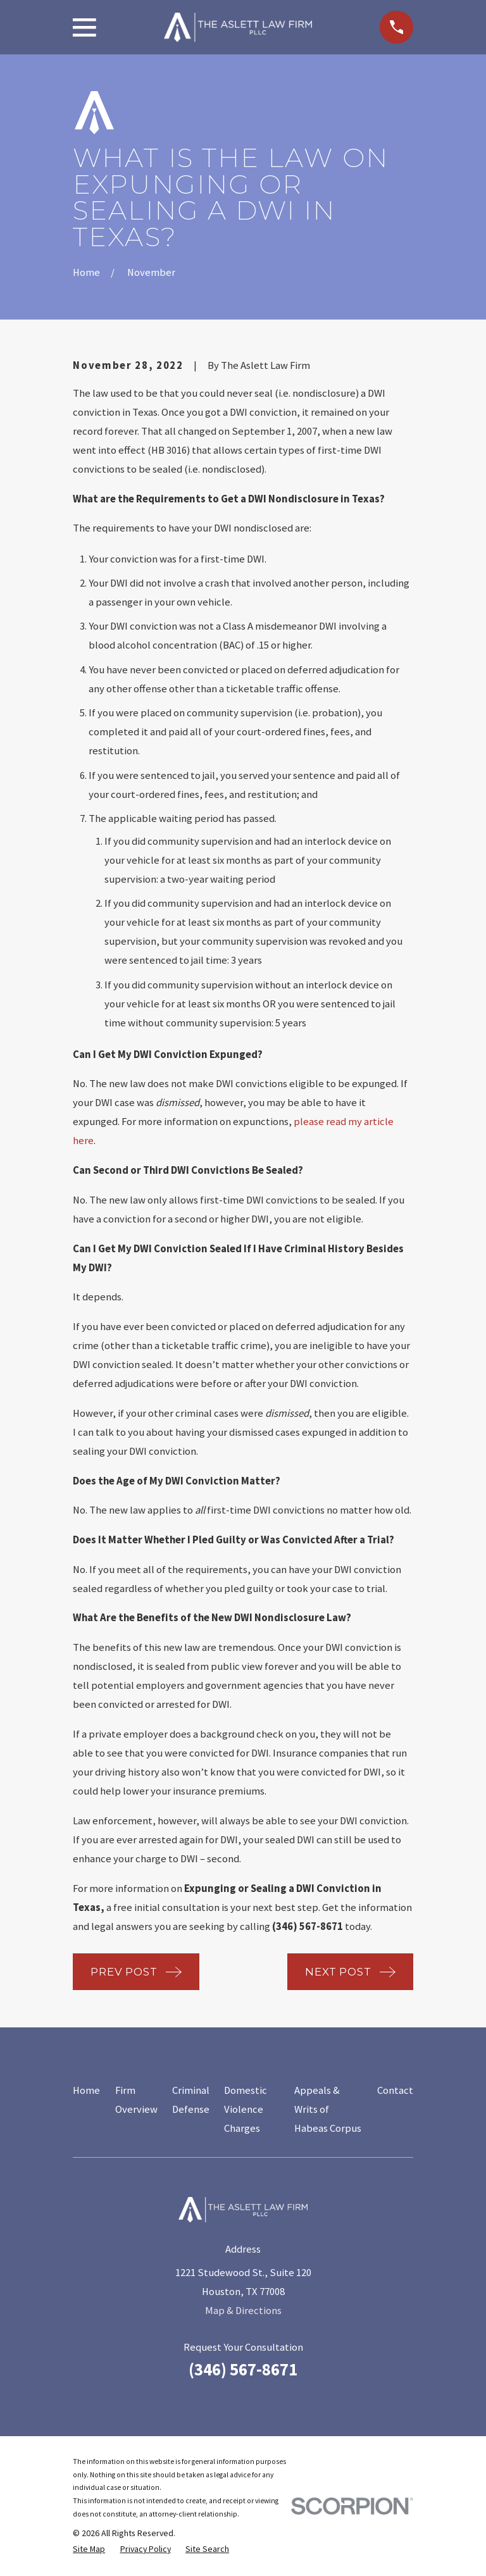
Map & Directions (243, 2310)
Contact (395, 2090)
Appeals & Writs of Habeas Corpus (327, 2109)
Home (86, 2090)
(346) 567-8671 (243, 2369)
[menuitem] (89, 2549)
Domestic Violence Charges (245, 2109)
